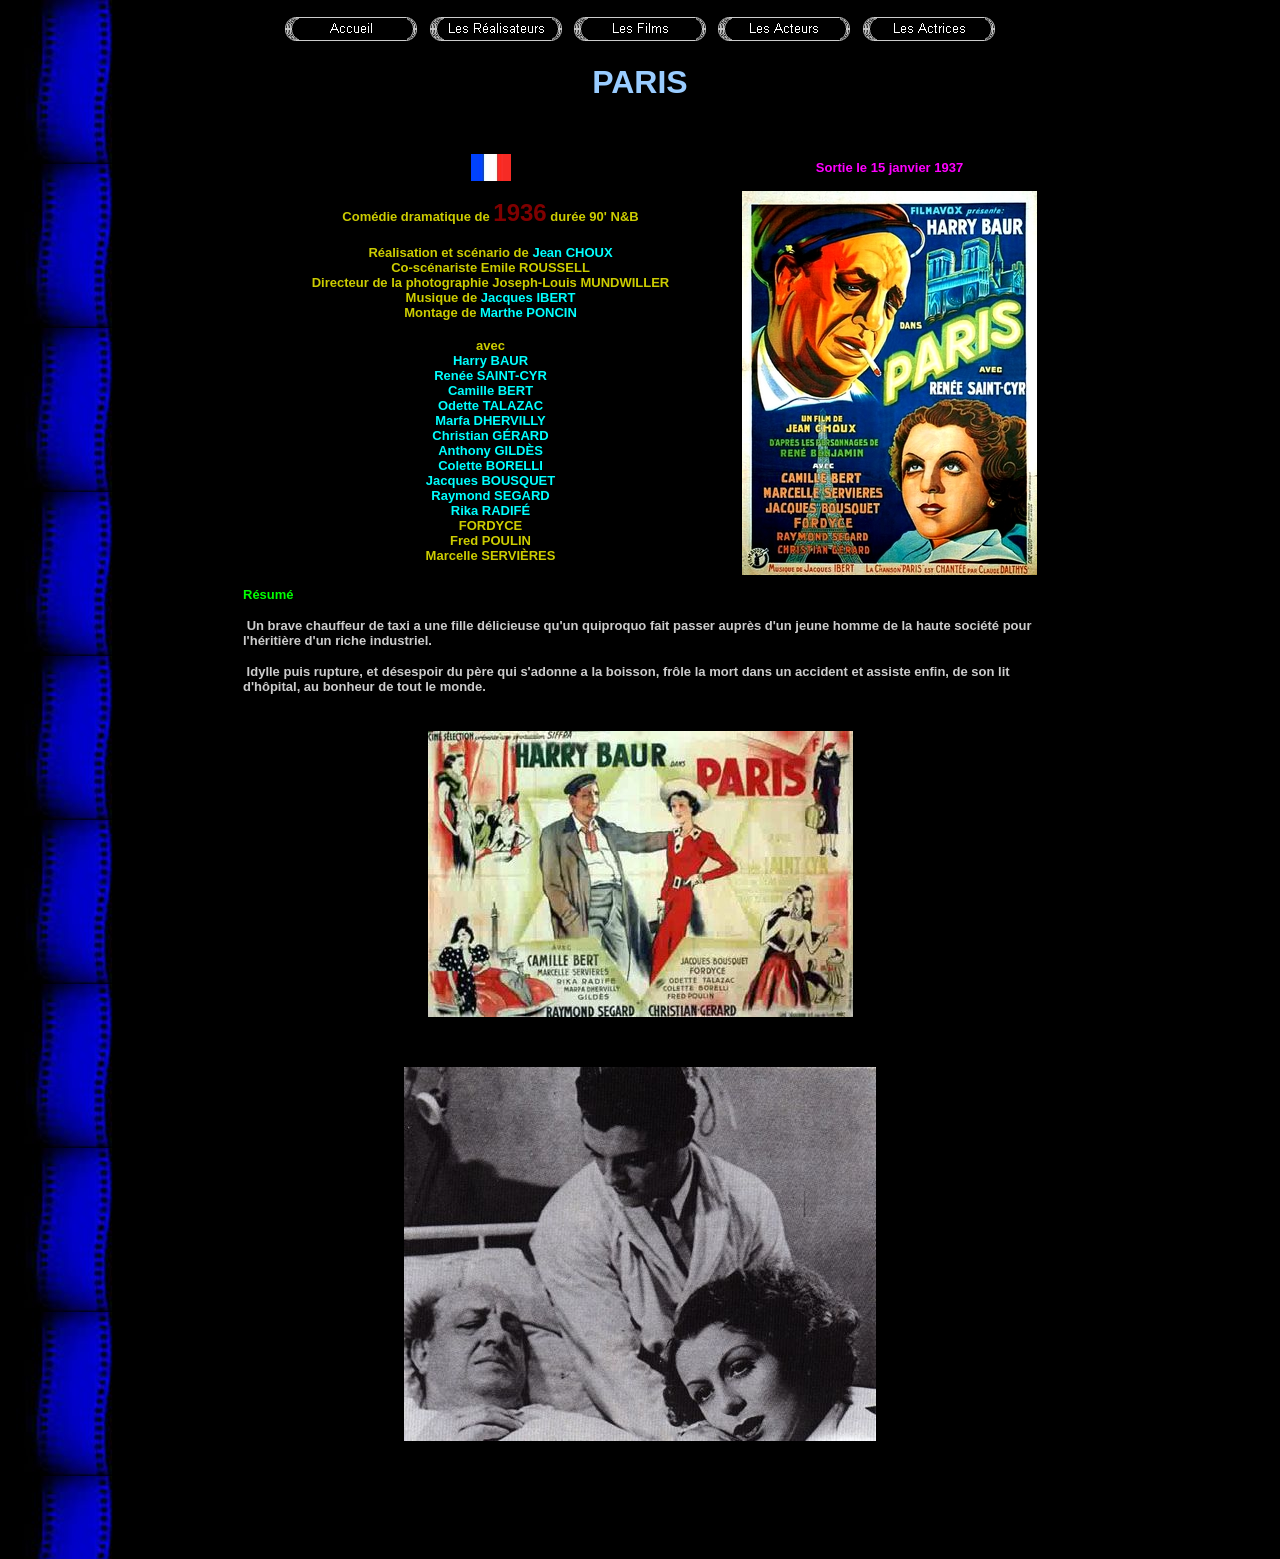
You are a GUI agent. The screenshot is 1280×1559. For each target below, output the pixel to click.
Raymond (490, 495)
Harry (490, 360)
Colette (490, 465)
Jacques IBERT (528, 297)
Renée (490, 375)
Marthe (528, 312)
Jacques (490, 480)
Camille (490, 390)
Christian (490, 435)
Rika (490, 510)
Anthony (490, 450)
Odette (490, 405)
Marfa (490, 420)
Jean (572, 252)
